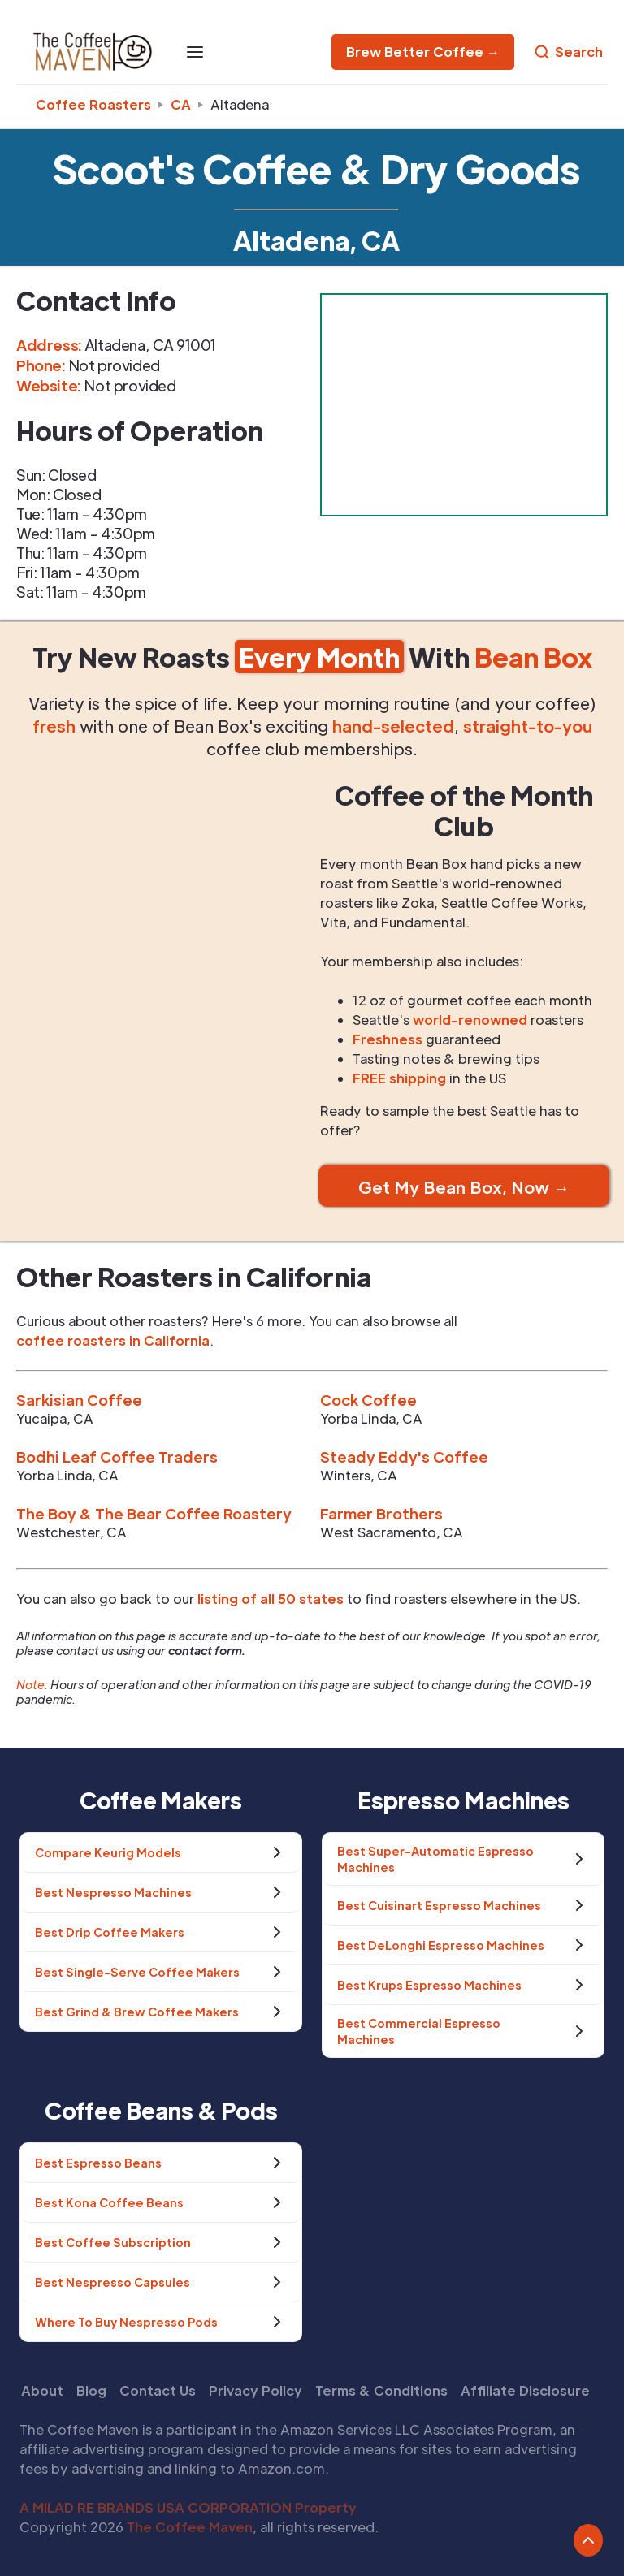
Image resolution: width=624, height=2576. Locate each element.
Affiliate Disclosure (525, 2390)
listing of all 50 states (270, 1598)
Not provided (130, 385)
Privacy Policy (255, 2390)
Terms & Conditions (381, 2390)
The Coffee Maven (190, 2526)
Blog (91, 2390)
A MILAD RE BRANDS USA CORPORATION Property (188, 2507)
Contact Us (157, 2390)
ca (181, 104)
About (42, 2390)
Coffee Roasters (93, 104)
